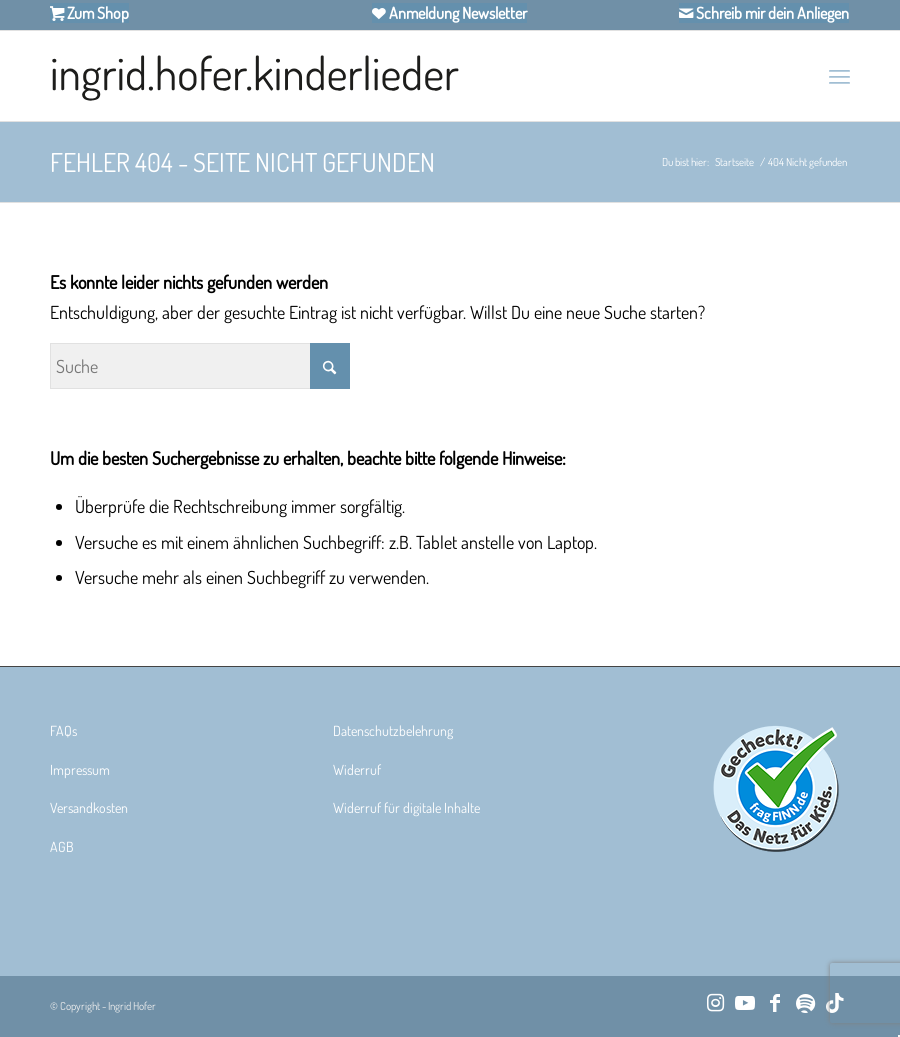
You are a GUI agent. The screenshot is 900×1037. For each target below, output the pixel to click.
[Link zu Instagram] (715, 1002)
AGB (62, 846)
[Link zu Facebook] (775, 1002)
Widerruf (357, 769)
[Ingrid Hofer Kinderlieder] (254, 76)
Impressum (80, 769)
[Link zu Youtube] (745, 1002)
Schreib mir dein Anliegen (771, 13)
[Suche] (200, 366)
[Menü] (839, 76)
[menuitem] (839, 76)
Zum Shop (96, 13)
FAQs (63, 730)
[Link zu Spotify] (805, 1002)
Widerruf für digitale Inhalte (406, 807)
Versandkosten (89, 807)
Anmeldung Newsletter (456, 13)
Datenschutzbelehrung (393, 730)
